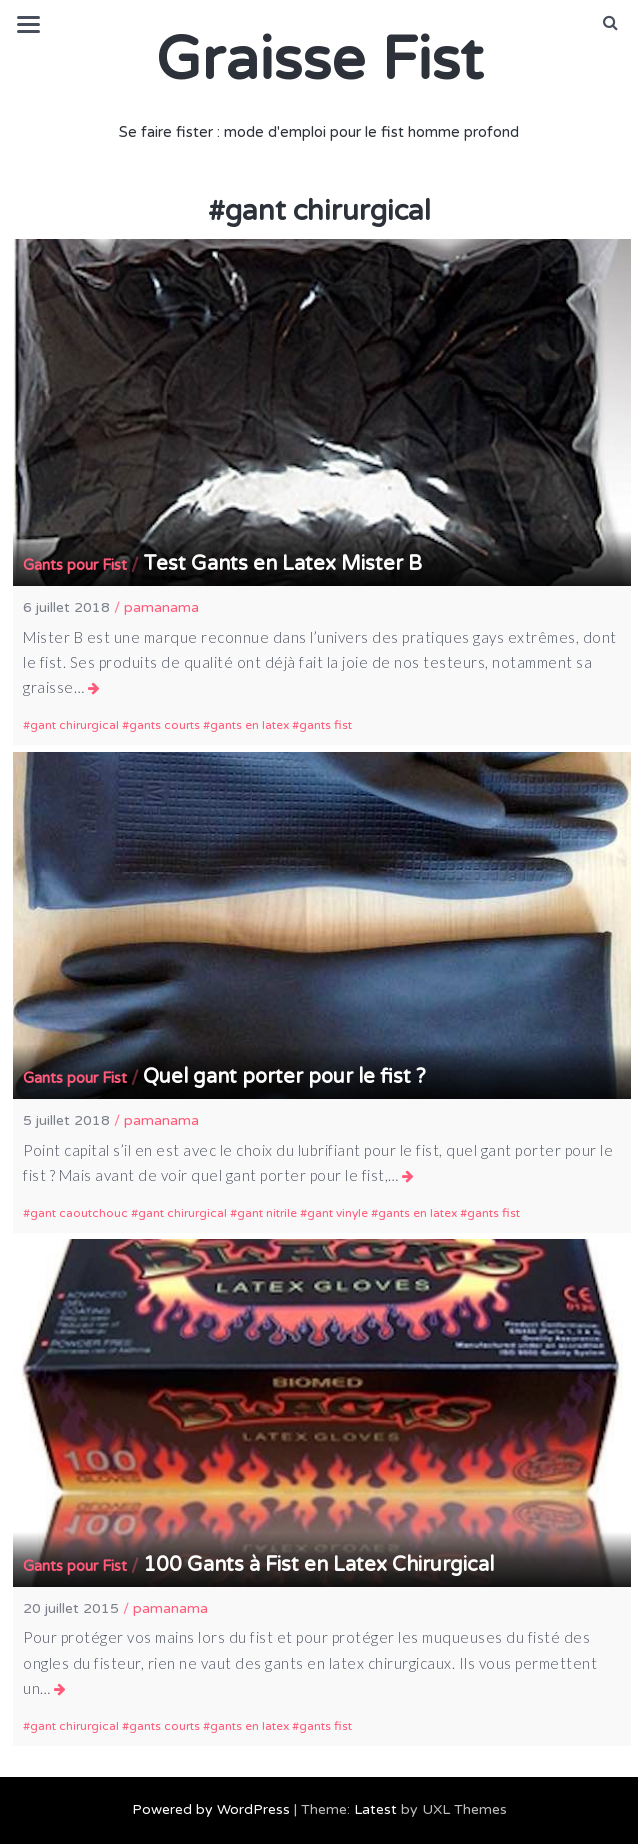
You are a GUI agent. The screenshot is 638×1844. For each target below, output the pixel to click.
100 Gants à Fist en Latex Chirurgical (318, 1565)
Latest (375, 1809)
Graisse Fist (319, 60)
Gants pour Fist (75, 565)
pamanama (161, 607)
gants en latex (249, 725)
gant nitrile (267, 1213)
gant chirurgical (74, 725)
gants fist (325, 725)
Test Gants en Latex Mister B (282, 564)
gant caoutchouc (79, 1213)
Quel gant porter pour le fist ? (284, 1077)
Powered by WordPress (211, 1809)
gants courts (164, 725)
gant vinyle (337, 1213)
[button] (610, 23)
